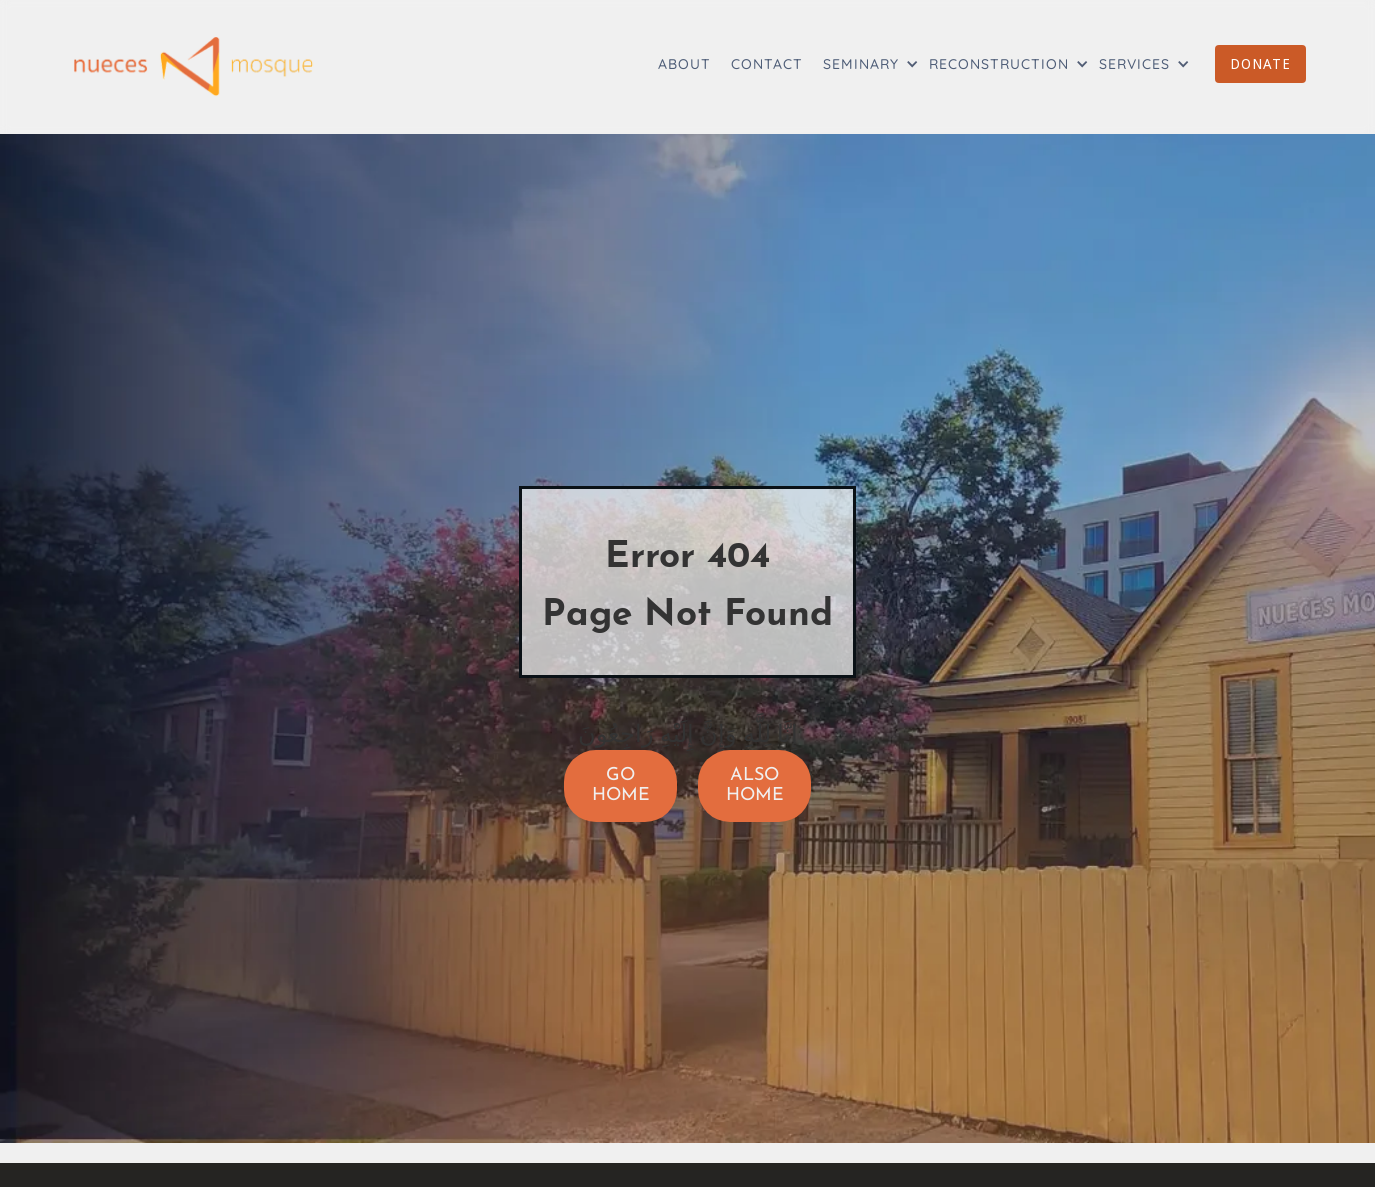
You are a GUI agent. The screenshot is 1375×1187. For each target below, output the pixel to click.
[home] (193, 66)
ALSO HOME (755, 785)
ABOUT (684, 64)
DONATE (1260, 64)
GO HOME (621, 785)
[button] (866, 64)
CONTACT (767, 64)
